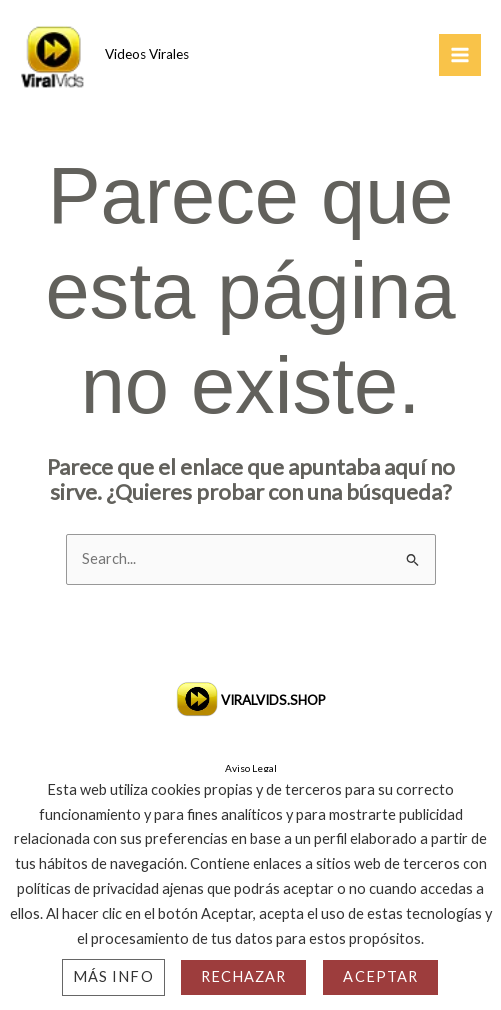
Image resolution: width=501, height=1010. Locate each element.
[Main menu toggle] (460, 55)
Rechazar (244, 976)
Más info (113, 976)
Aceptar (380, 976)
